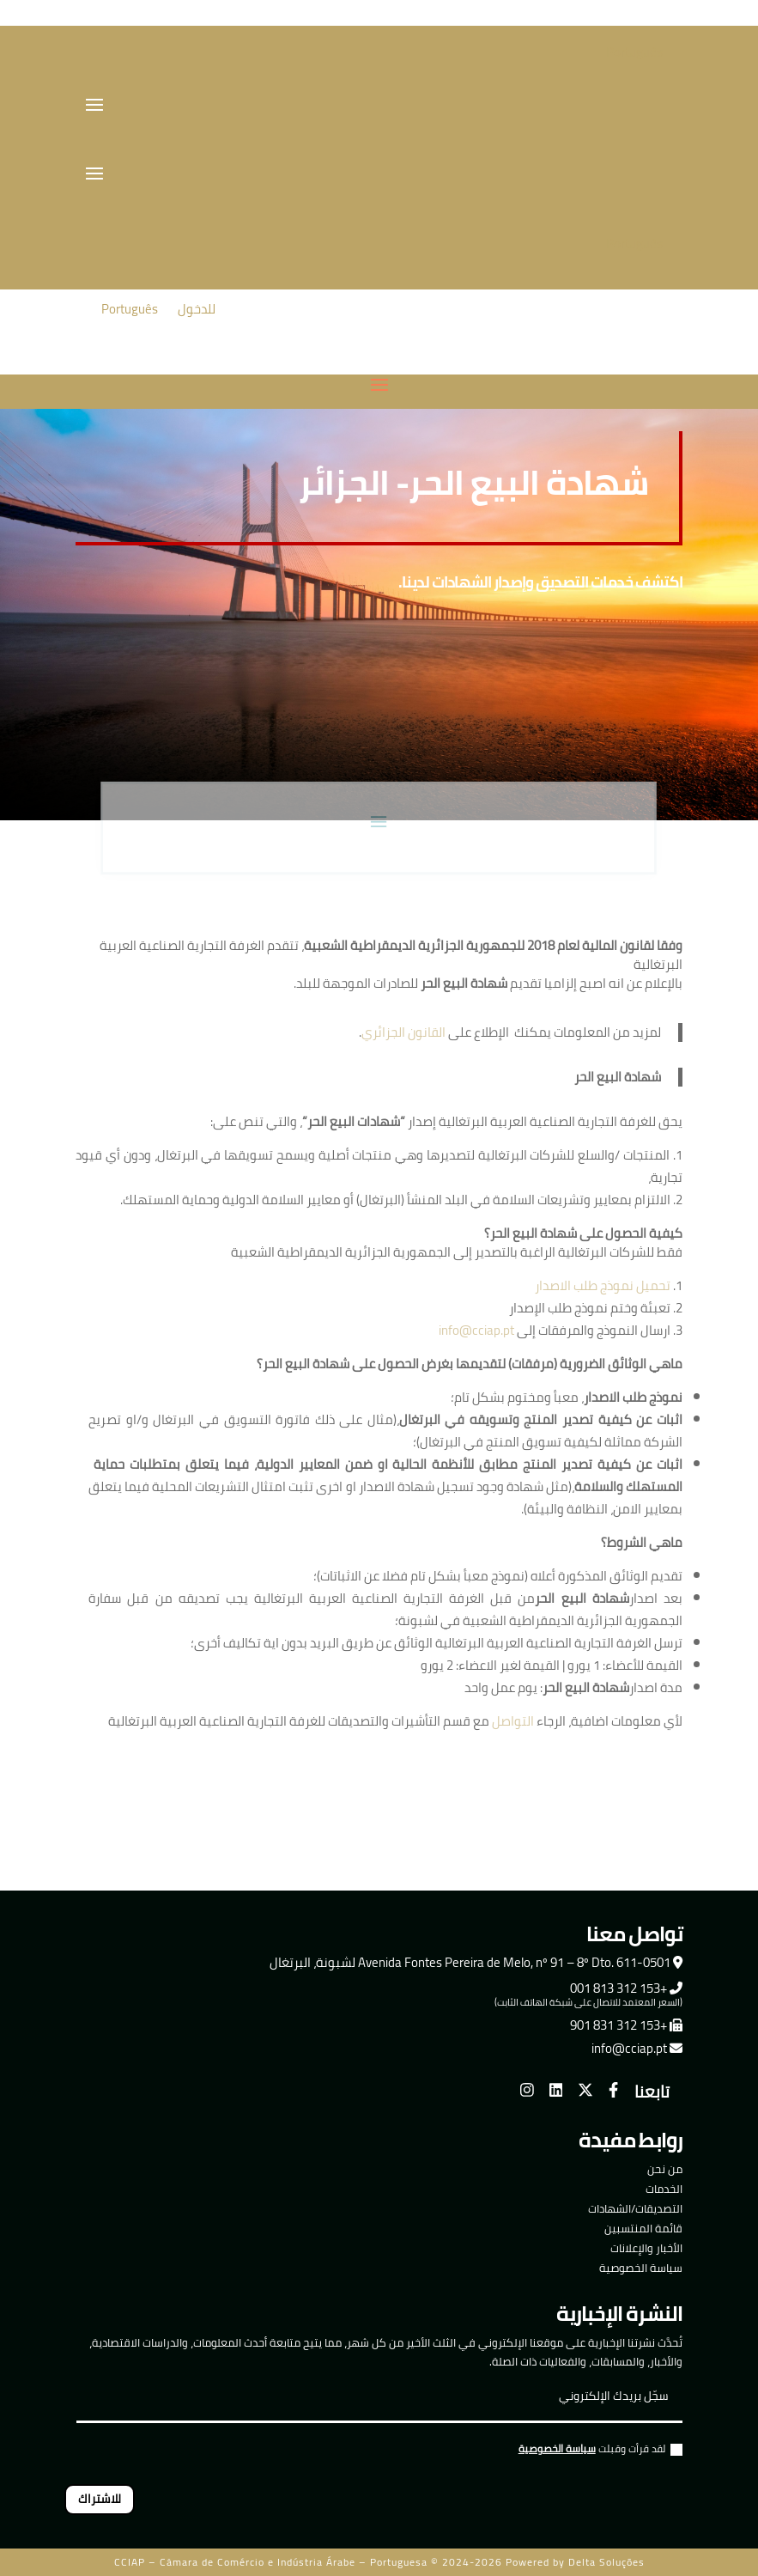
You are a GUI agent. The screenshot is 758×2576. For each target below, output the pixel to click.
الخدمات (664, 2188)
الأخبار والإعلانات (646, 2248)
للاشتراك (99, 2499)
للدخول (196, 308)
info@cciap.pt (476, 1330)
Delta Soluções (606, 2562)
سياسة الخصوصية (640, 2267)
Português (634, 52)
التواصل (513, 1720)
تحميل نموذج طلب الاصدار (602, 1285)
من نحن (664, 2169)
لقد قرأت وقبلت (600, 2451)
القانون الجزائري (403, 1032)
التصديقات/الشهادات (635, 2208)
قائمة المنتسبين (643, 2228)
